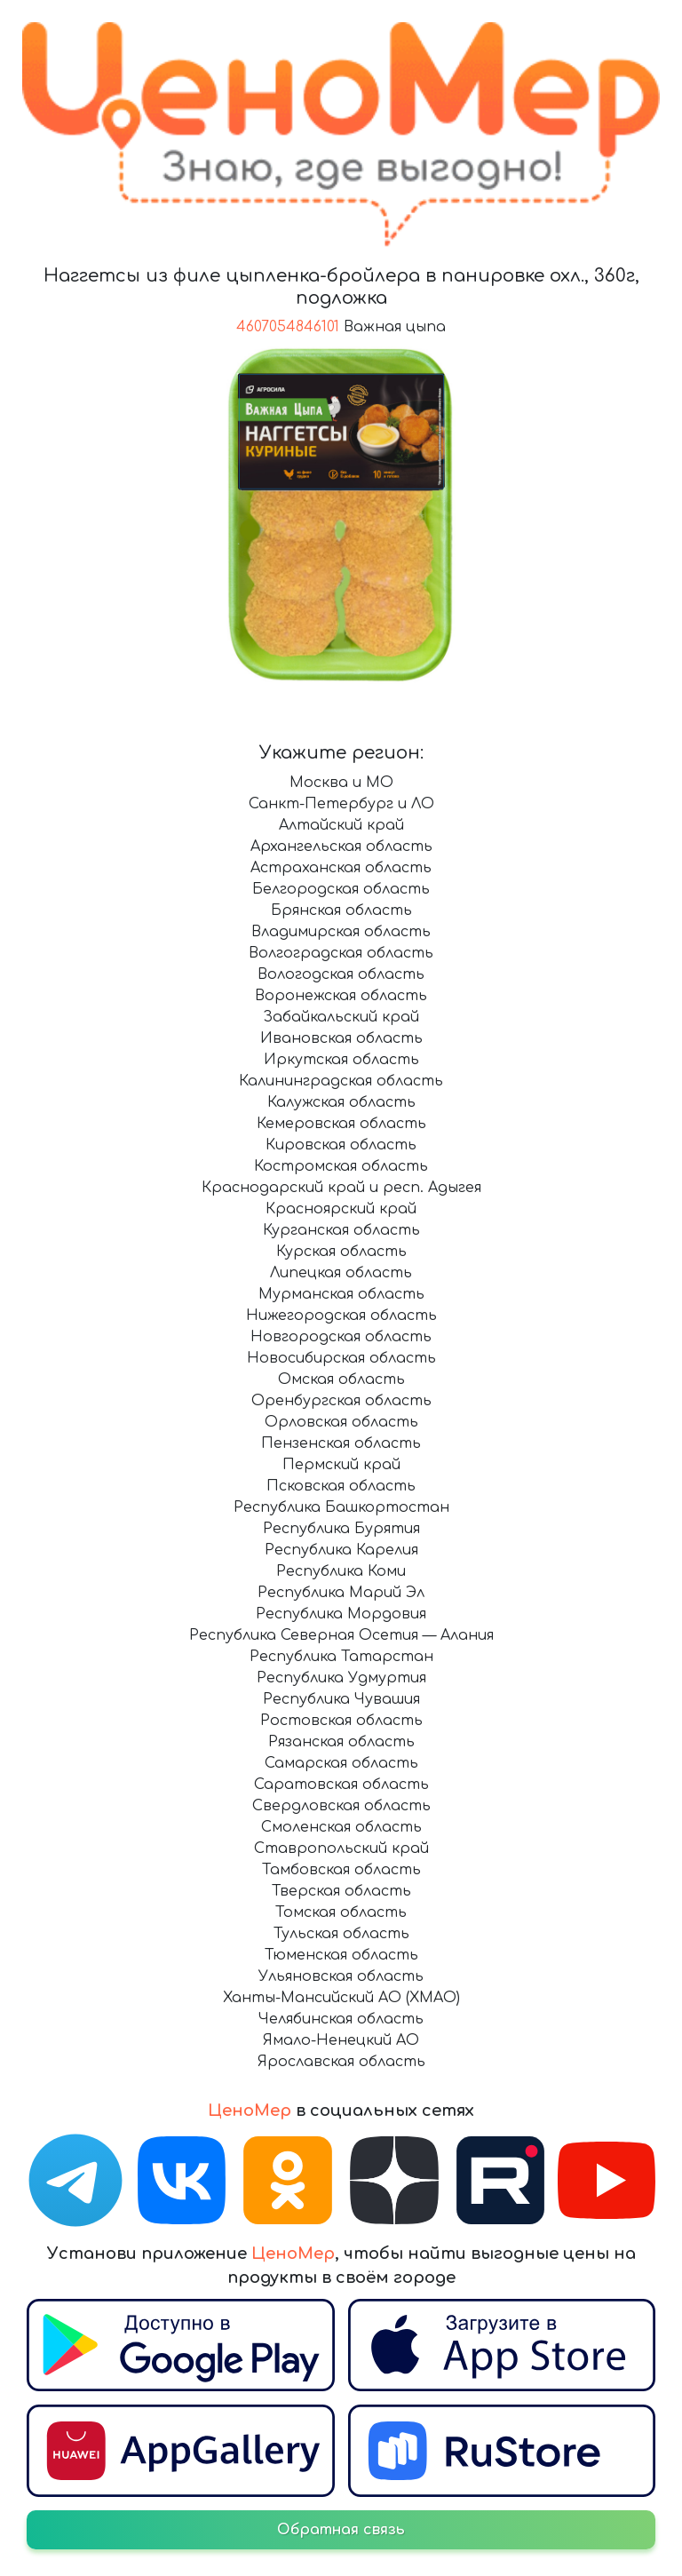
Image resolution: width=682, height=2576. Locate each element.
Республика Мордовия (341, 1614)
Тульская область (341, 1934)
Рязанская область (341, 1742)
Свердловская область (341, 1806)
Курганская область (341, 1230)
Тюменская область (341, 1955)
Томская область (341, 1912)
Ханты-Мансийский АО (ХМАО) (341, 1998)
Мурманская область (341, 1294)
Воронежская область (341, 996)
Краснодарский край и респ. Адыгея (341, 1188)
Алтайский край (341, 825)
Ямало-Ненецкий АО (341, 2040)
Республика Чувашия (341, 1699)
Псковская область (341, 1486)
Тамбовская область (341, 1870)
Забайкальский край (341, 1017)
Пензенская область (341, 1443)
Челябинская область (341, 2019)
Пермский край (341, 1465)
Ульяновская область (341, 1976)
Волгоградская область (341, 953)
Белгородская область (341, 889)
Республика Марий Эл (341, 1593)
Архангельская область (341, 847)
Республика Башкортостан (341, 1507)
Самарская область (341, 1763)
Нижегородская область (341, 1316)
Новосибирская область (341, 1358)
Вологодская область (341, 974)
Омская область (341, 1379)
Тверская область (341, 1891)
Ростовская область (341, 1721)
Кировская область (341, 1145)
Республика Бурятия (341, 1529)
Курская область (341, 1252)
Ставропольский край (341, 1848)
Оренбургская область (341, 1401)
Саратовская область (341, 1785)
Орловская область (341, 1422)
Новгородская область (341, 1337)
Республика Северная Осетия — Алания (341, 1635)
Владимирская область (341, 932)
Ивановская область (341, 1038)
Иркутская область (341, 1060)
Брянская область (341, 910)
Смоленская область (341, 1827)
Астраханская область (341, 868)
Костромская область (341, 1166)
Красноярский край (341, 1209)
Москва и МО (341, 783)
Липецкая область (341, 1273)
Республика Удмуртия (341, 1678)
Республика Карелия (341, 1550)
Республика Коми (341, 1571)
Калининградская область (341, 1081)
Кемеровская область (341, 1124)
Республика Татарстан (341, 1657)
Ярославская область (341, 2062)
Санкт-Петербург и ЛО (341, 804)
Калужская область (341, 1102)
